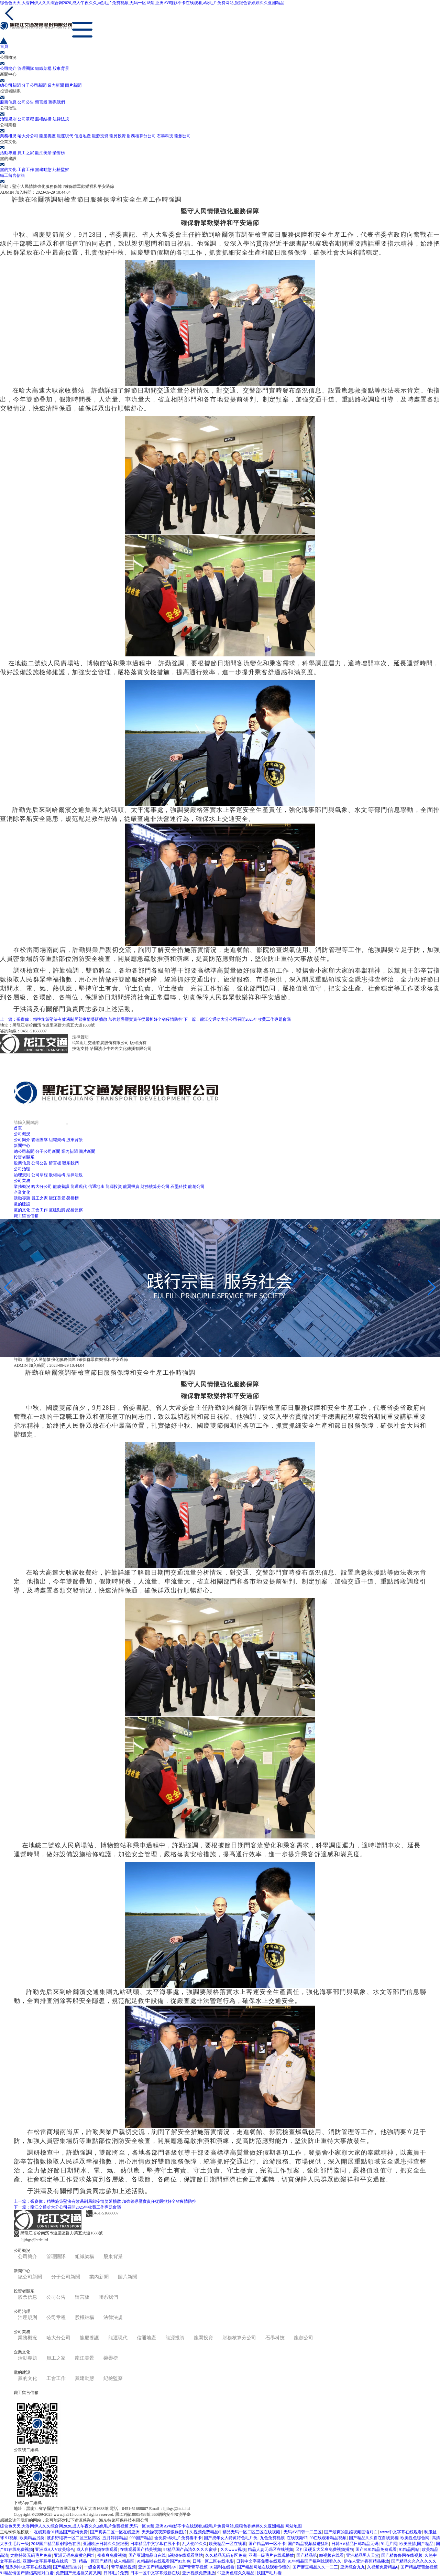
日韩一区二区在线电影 (213, 2561)
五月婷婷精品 (114, 2537)
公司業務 (22, 1180)
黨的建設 (22, 1204)
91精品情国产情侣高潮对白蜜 (27, 2572)
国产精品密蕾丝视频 (419, 2567)
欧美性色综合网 (414, 2537)
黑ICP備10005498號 (107, 1036)
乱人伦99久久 (194, 2543)
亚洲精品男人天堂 (362, 2555)
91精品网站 (409, 2549)
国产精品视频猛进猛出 (308, 2543)
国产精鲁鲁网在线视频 (401, 2555)
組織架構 (43, 68)
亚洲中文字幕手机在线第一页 (49, 2561)
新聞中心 (22, 1145)
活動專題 (8, 152)
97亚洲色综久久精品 (235, 2572)
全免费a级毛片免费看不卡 (177, 2537)
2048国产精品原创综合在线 (55, 2543)
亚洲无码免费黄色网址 (74, 2555)
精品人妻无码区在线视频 (270, 2549)
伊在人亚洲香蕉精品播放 (366, 2561)
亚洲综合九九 (352, 2567)
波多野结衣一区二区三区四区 (73, 2537)
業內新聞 (55, 85)
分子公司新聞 (34, 85)
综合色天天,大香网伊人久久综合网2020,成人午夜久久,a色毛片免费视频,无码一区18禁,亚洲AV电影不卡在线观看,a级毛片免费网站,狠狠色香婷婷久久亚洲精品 (142, 2)
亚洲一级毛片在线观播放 (271, 2555)
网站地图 (293, 2526)
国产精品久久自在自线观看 (373, 2537)
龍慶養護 (47, 135)
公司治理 (22, 1169)
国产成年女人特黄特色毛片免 (230, 2537)
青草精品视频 (123, 2567)
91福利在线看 (222, 2567)
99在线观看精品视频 (327, 2537)
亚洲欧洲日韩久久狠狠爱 (105, 2543)
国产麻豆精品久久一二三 (315, 2567)
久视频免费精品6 (204, 2532)
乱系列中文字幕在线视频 (28, 2567)
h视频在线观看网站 (185, 2555)
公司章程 (26, 119)
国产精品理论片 (67, 2567)
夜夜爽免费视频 (111, 2555)
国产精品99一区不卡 (267, 2543)
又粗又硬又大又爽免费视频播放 (324, 2549)
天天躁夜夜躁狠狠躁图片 (164, 2532)
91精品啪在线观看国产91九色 (163, 2561)
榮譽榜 (59, 152)
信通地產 (82, 135)
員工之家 (26, 152)
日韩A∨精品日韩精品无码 (355, 2543)
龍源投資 (100, 135)
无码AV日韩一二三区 (303, 2532)
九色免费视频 (272, 2537)
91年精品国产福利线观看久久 (314, 2561)
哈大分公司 (28, 135)
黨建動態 (43, 169)
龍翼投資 (117, 135)
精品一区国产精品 (95, 2561)
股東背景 (61, 68)
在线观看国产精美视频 (140, 2549)
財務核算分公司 (141, 135)
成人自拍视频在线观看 (97, 2549)
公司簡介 (8, 68)
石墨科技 (165, 135)
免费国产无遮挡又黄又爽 (78, 2572)
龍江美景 (43, 152)
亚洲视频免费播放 (198, 2572)
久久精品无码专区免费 (225, 2555)
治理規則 (8, 119)
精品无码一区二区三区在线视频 (251, 2532)
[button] (214, 1350)
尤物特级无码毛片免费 (31, 2555)
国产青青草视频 (193, 2567)
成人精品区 (124, 2561)
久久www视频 (233, 2549)
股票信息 (8, 102)
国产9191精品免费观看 (376, 2549)
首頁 (18, 1128)
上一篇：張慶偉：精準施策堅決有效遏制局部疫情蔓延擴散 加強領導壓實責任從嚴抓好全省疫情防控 (91, 1019)
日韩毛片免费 (115, 2572)
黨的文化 (8, 169)
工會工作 (26, 169)
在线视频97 (297, 2537)
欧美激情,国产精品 (416, 2543)
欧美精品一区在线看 (227, 2543)
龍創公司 (182, 135)
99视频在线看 (331, 2555)
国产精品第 (306, 2555)
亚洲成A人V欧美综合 (54, 2549)
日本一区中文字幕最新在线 (155, 2572)
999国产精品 (141, 2537)
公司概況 (22, 1133)
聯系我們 (56, 102)
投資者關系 (24, 1157)
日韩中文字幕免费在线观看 (261, 2561)
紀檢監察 (61, 169)
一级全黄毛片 (96, 2567)
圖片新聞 (73, 85)
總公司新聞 (10, 85)
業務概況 (8, 135)
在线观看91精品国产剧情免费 (61, 2532)
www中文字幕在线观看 (401, 2532)
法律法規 (61, 119)
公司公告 (26, 102)
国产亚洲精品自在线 (147, 2555)
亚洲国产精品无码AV (157, 2567)
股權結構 (43, 119)
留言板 (41, 102)
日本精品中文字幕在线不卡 (155, 2543)
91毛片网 (389, 2543)
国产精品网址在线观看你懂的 (263, 2567)
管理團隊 (26, 68)
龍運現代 (65, 135)
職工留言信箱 (26, 1215)
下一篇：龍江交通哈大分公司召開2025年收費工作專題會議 (237, 1019)
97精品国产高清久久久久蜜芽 (190, 2549)
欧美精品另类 (32, 2537)
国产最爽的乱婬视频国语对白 (351, 2532)
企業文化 (22, 1192)
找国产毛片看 (269, 2572)
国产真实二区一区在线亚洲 (115, 2532)
